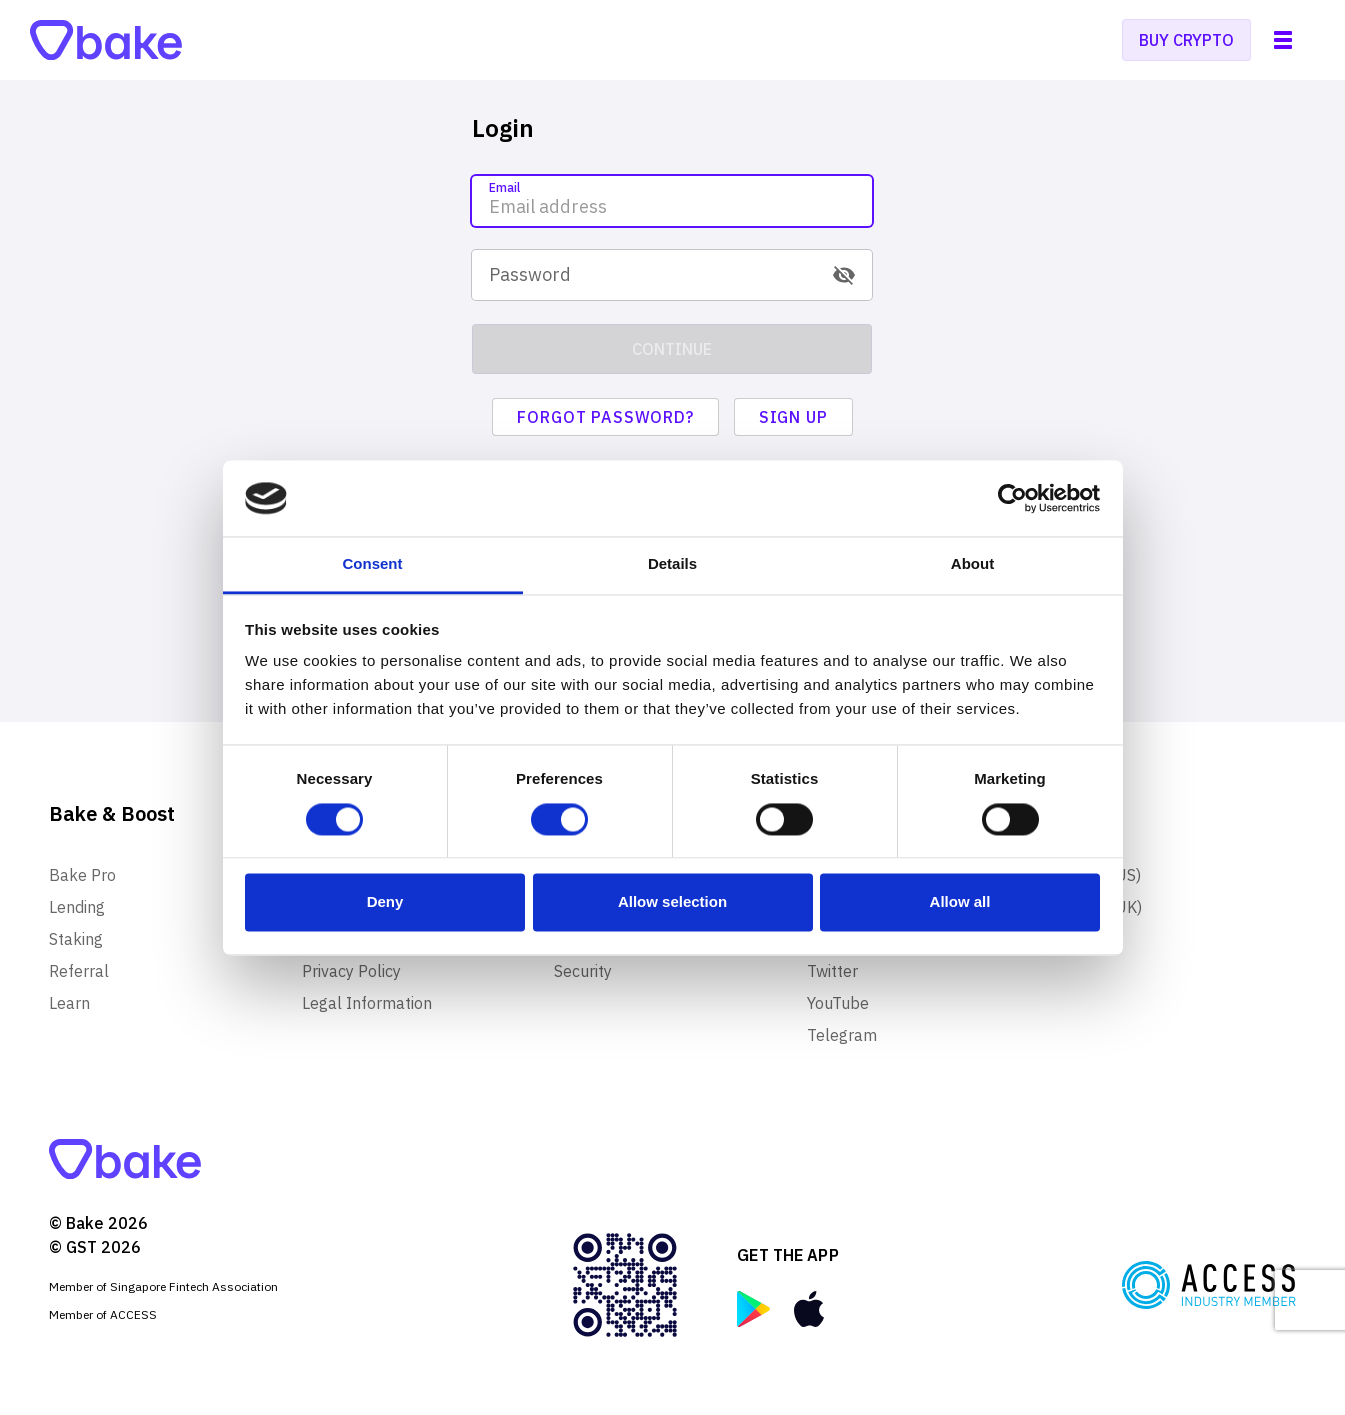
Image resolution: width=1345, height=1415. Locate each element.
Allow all (960, 902)
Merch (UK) (1100, 907)
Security (583, 971)
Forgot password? (605, 417)
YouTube (838, 1003)
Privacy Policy (351, 971)
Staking (76, 939)
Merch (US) (1100, 875)
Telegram (842, 1035)
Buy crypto (1186, 40)
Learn (69, 1003)
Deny (385, 902)
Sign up (793, 417)
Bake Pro (82, 875)
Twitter (832, 971)
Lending (77, 907)
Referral (79, 971)
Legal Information (367, 1003)
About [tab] (972, 564)
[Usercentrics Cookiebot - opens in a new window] (1012, 498)
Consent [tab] (373, 564)
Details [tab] (672, 564)
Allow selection (672, 902)
